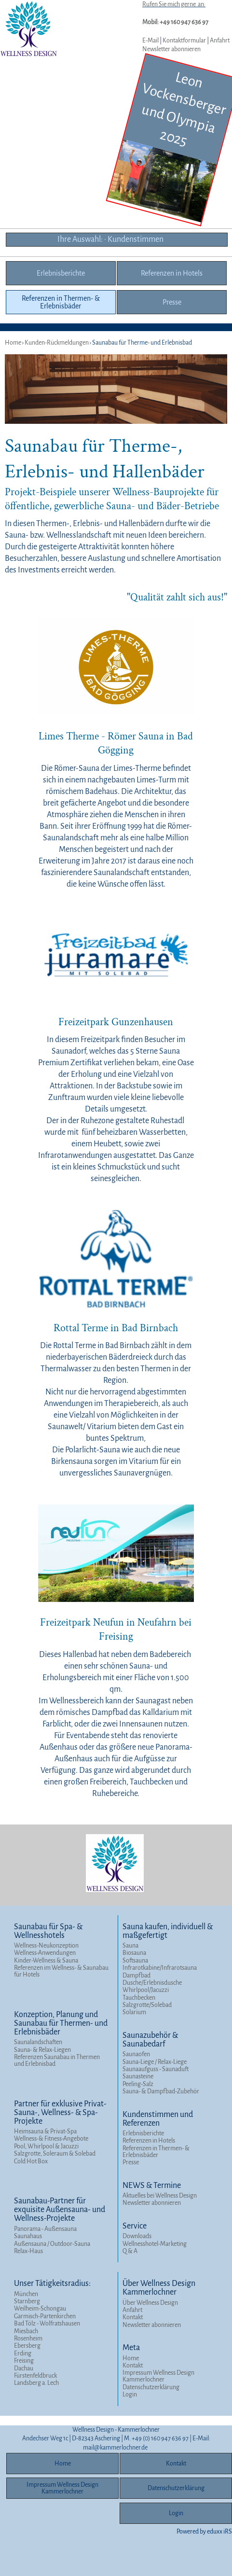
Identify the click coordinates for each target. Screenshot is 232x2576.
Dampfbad (136, 1975)
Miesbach (26, 2331)
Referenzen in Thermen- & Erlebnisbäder (156, 2151)
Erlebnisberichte (143, 2133)
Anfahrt (220, 40)
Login (130, 2394)
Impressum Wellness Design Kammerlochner (158, 2376)
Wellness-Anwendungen (45, 1952)
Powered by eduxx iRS (204, 2531)
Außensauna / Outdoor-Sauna (52, 2244)
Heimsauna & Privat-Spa (45, 2131)
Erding (22, 2353)
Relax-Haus (28, 2251)
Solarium (134, 2012)
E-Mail (150, 40)
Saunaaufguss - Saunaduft (156, 2069)
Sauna (130, 1945)
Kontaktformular (184, 40)
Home (131, 2358)
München (26, 2294)
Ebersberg (27, 2345)
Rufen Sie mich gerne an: (173, 4)
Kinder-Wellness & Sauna (46, 1960)
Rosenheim (28, 2338)
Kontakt (133, 2317)
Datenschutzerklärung (151, 2387)
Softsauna (135, 1960)
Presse (131, 2162)
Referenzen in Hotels (149, 2140)
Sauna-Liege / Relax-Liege (155, 2062)
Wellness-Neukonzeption (46, 1945)
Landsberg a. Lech (36, 2383)
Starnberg (27, 2301)
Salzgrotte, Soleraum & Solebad (55, 2153)
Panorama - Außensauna (45, 2229)
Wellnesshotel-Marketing (155, 2244)
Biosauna (134, 1952)
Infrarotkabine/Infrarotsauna (160, 1967)
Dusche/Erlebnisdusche (152, 1982)
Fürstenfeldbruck (35, 2375)
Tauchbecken (139, 1997)
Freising (24, 2360)
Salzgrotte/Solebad (147, 2005)
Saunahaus (28, 2236)
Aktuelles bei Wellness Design (160, 2195)
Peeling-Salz (138, 2084)
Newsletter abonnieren (171, 49)
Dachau (23, 2368)
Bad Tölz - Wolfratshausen (47, 2323)
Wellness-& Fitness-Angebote (51, 2138)
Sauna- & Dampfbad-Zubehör (161, 2091)
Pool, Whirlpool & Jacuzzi (46, 2146)
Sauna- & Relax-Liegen (42, 2050)
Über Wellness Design (150, 2302)
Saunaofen (136, 2054)
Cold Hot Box (31, 2161)
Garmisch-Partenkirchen (45, 2316)
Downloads (137, 2236)
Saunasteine (138, 2076)
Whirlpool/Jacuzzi (146, 1990)
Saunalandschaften (38, 2042)
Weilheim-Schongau (40, 2308)
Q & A (130, 2251)
